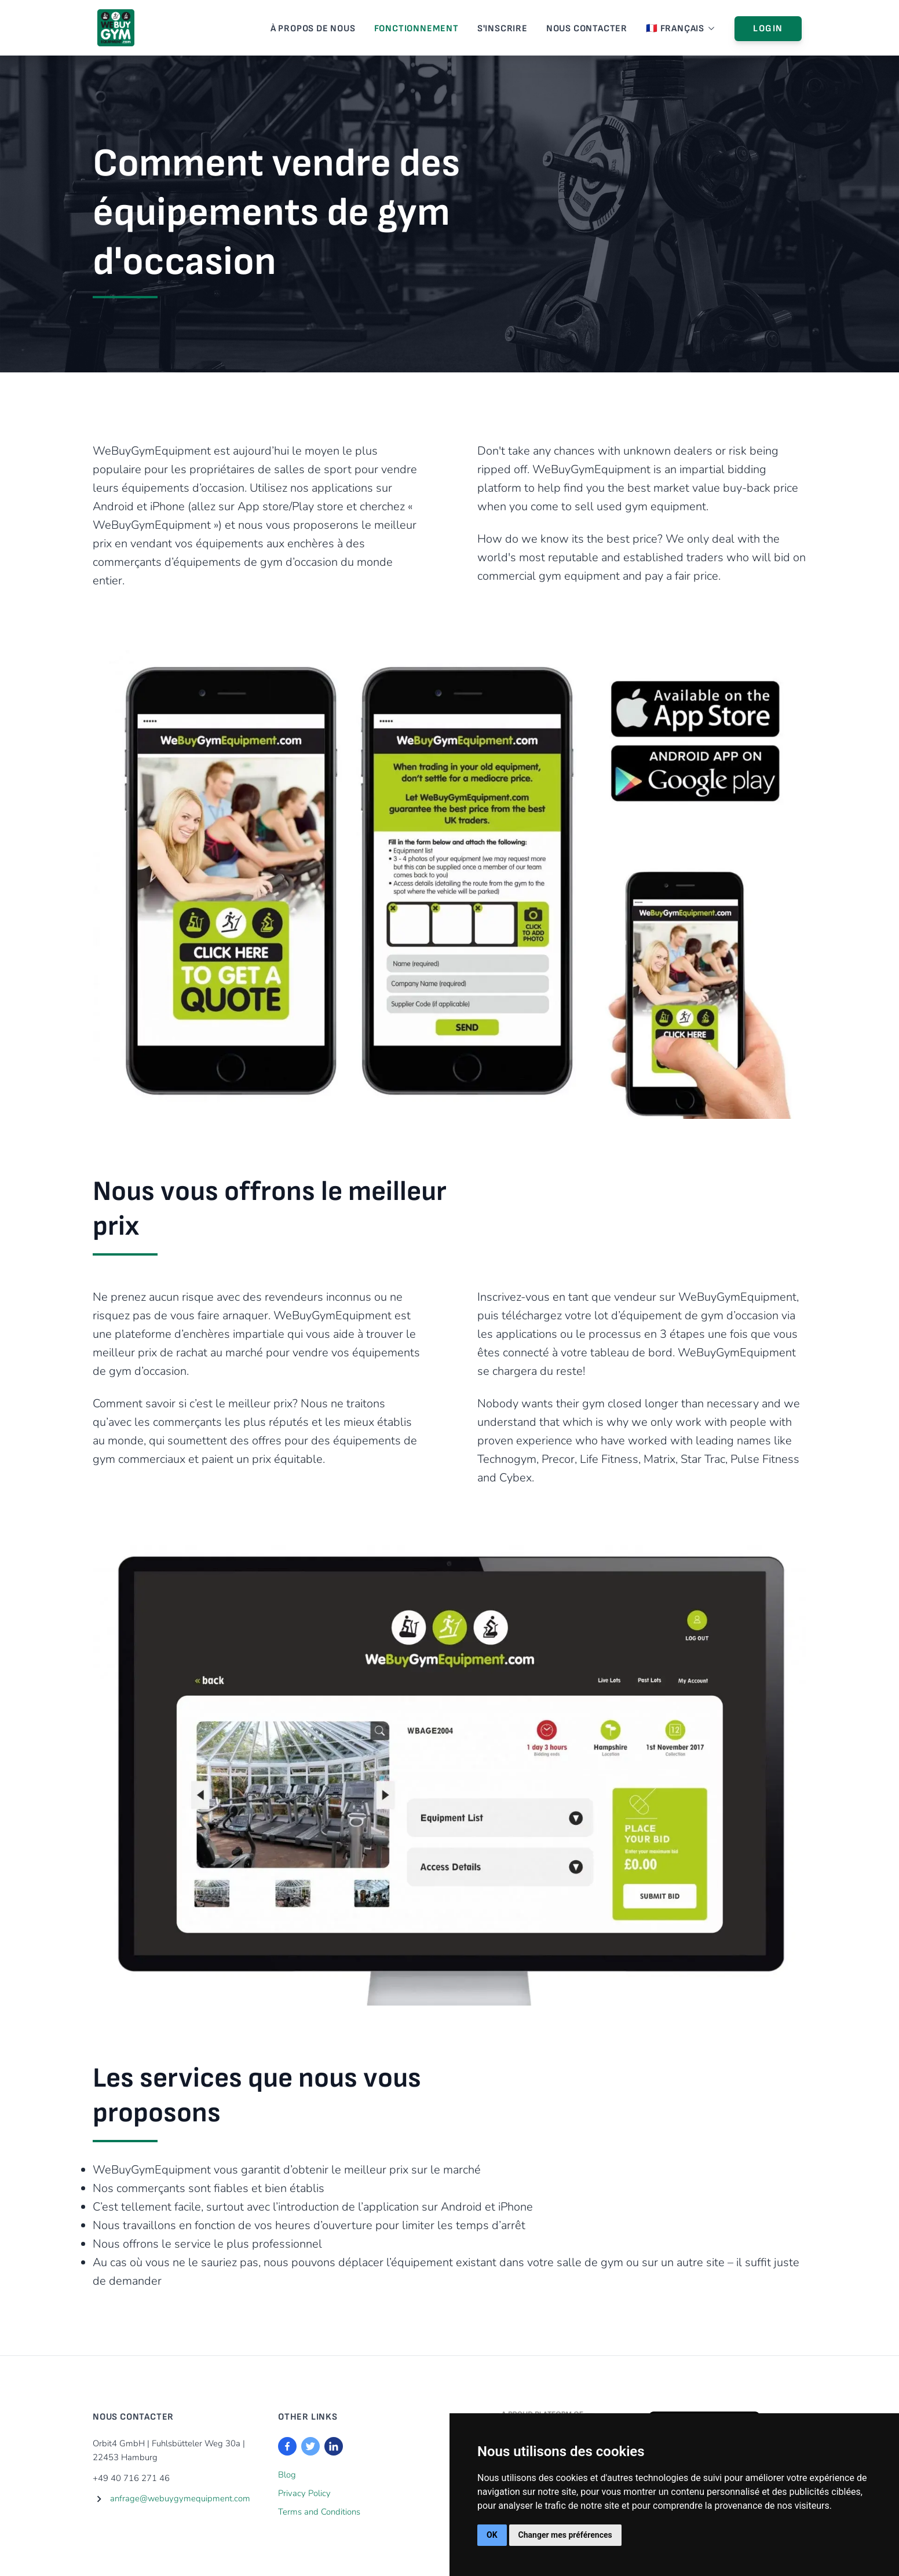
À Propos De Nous (313, 28)
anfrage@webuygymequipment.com (180, 2498)
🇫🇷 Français (681, 28)
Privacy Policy (304, 2493)
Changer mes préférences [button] (565, 2535)
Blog (287, 2474)
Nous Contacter (586, 28)
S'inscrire (502, 28)
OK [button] (492, 2535)
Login (768, 28)
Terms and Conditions (319, 2512)
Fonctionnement (416, 28)
